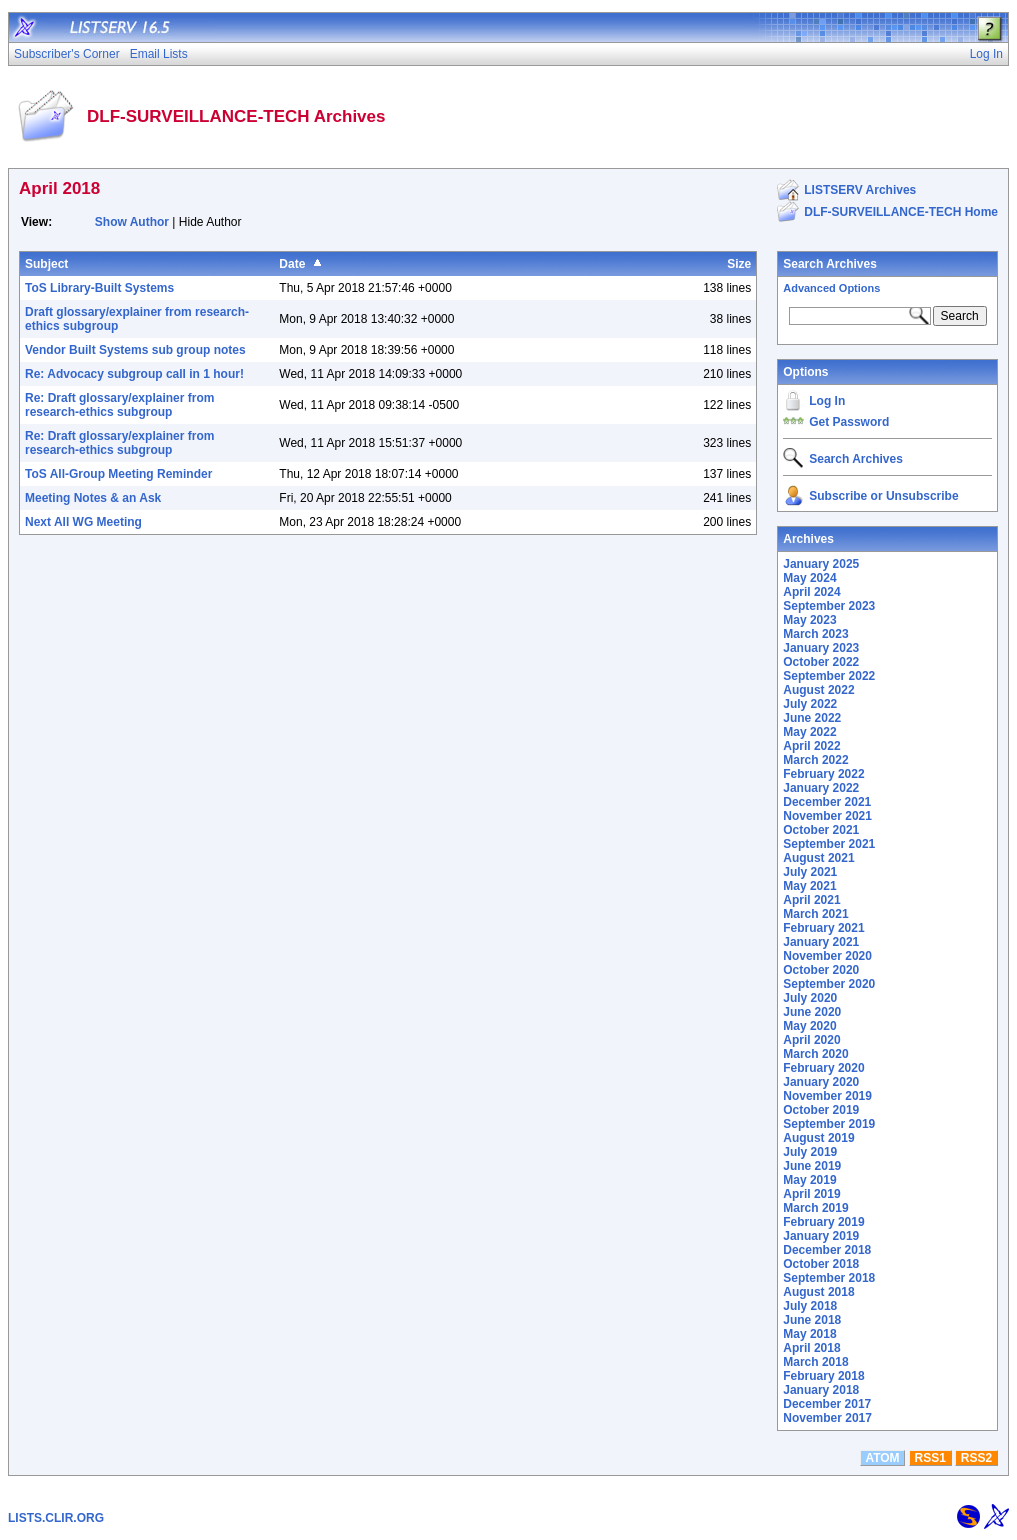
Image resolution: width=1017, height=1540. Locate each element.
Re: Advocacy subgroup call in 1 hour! (134, 374)
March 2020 (815, 1054)
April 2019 (811, 1194)
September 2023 (829, 606)
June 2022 (812, 718)
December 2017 (827, 1404)
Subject (46, 264)
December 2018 (827, 1250)
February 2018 (823, 1376)
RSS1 (930, 1458)
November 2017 (827, 1418)
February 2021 (823, 928)
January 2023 (821, 648)
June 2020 (812, 1012)
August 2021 (818, 858)
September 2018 (829, 1278)
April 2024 (811, 592)
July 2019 (810, 1152)
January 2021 (821, 942)
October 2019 (821, 1110)
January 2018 (821, 1390)
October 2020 (821, 970)
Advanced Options (831, 288)
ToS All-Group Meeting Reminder (118, 474)
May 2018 (809, 1334)
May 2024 (809, 578)
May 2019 (809, 1180)
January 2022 (821, 788)
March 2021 (815, 914)
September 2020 (829, 984)
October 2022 (821, 662)
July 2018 (810, 1306)
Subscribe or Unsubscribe (883, 496)
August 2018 (818, 1292)
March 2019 (815, 1208)
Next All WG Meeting (83, 522)
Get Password (849, 422)
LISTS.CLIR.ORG (56, 1518)
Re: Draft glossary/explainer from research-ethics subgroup (119, 405)
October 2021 (821, 830)
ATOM (882, 1458)
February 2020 (823, 1068)
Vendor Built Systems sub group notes (135, 350)
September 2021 (829, 844)
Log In (827, 401)
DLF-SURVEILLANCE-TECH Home (901, 212)
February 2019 (823, 1222)
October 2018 (821, 1264)
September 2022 (829, 676)
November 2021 (827, 816)
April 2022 (811, 746)
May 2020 (809, 1026)
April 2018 (811, 1348)
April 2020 (811, 1040)
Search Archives (830, 264)
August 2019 (818, 1138)
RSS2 (976, 1458)
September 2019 (829, 1124)
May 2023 (809, 620)
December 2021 (827, 802)
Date (292, 264)
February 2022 (823, 774)
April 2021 (811, 900)
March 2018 (815, 1362)
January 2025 (821, 564)
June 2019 (812, 1166)
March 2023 (815, 634)
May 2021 (809, 886)
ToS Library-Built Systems (99, 288)
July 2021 (810, 872)
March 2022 (815, 760)
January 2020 (821, 1082)
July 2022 (810, 704)
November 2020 (827, 956)
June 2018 (812, 1320)
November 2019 (827, 1096)
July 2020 (810, 998)
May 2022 (809, 732)
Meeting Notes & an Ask (93, 498)
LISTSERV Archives (860, 190)
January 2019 (821, 1236)
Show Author (132, 222)
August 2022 (818, 690)
